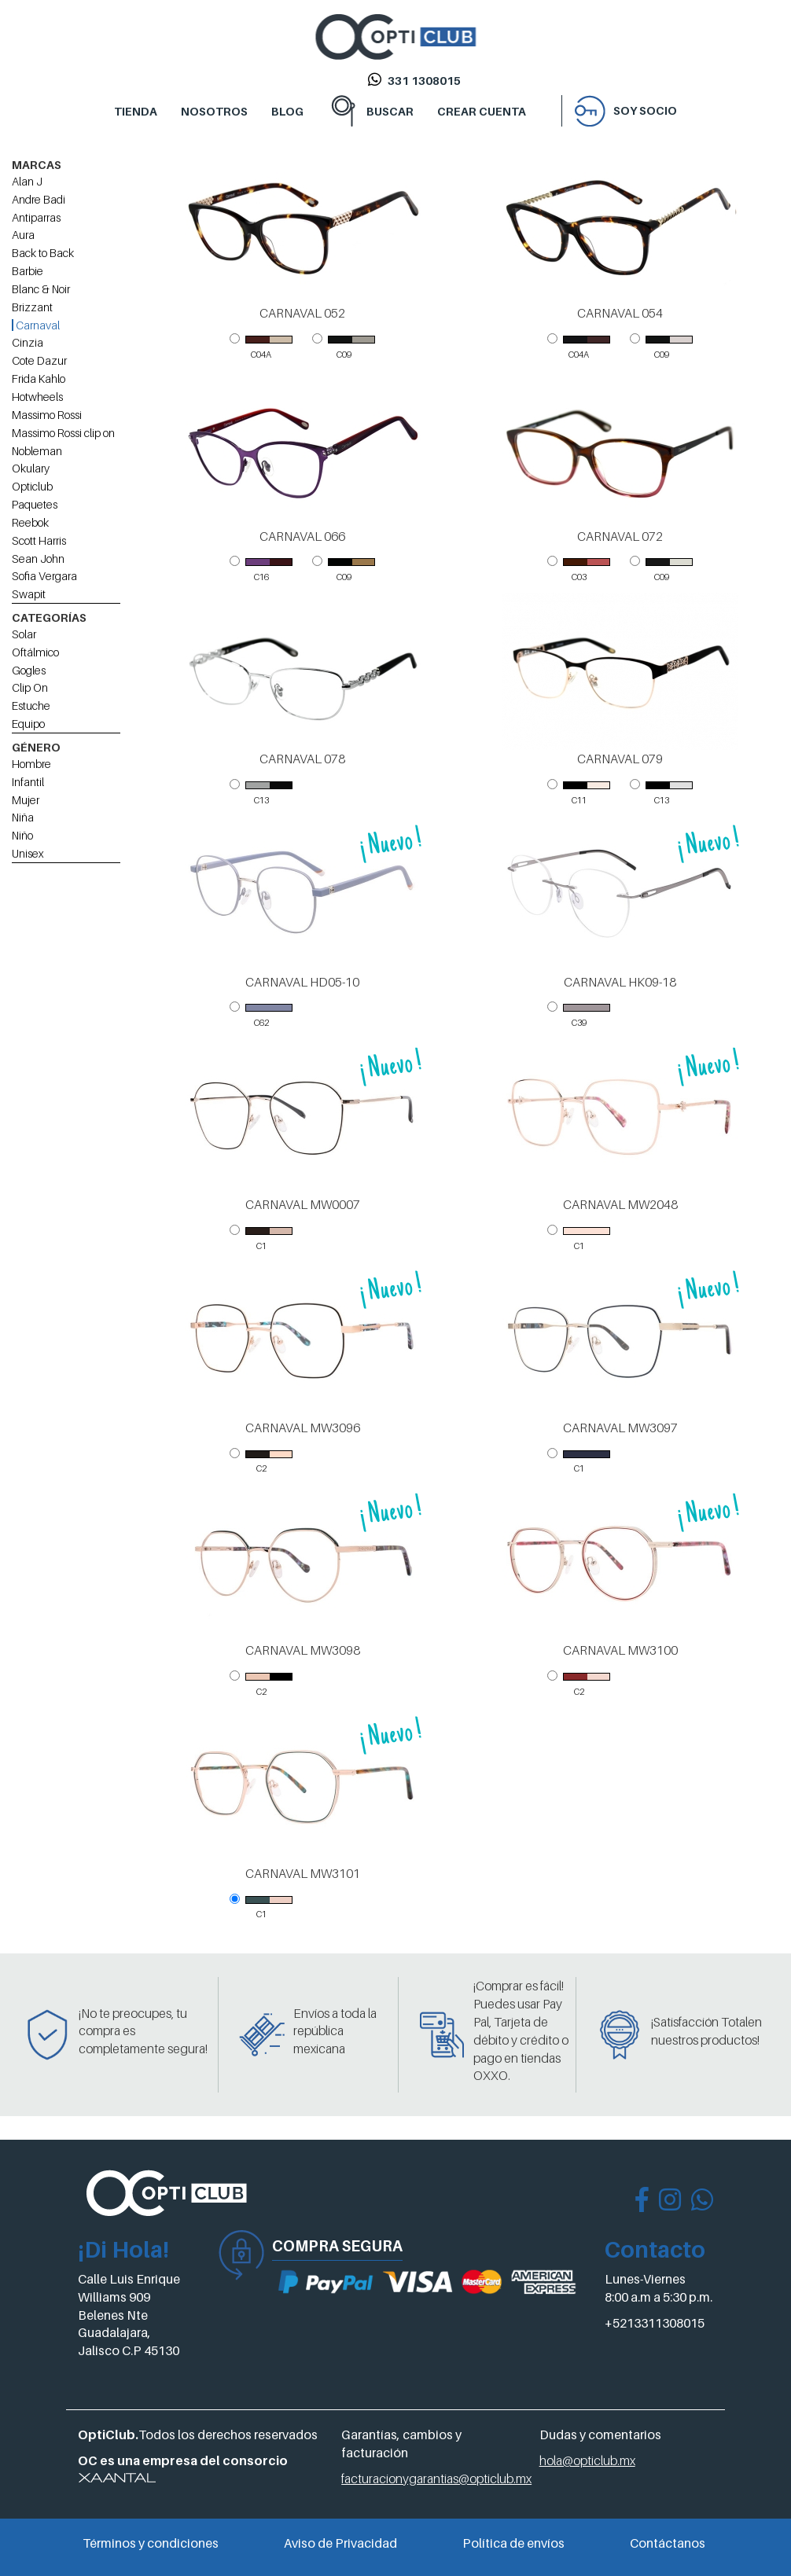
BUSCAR (390, 111)
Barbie (27, 270)
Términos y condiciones (151, 2543)
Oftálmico (35, 652)
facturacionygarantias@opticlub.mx (436, 2478)
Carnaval (36, 325)
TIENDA (135, 111)
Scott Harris (39, 540)
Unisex (28, 853)
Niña (23, 817)
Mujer (25, 800)
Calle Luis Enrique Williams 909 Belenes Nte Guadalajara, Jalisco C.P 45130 (129, 2314)
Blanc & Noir (41, 289)
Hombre (31, 763)
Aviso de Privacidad (340, 2543)
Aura (23, 234)
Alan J (27, 181)
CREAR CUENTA (481, 111)
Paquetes (34, 504)
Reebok (30, 522)
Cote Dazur (39, 360)
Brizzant (32, 307)
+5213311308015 (655, 2323)
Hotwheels (37, 396)
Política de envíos (513, 2543)
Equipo (28, 723)
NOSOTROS (214, 111)
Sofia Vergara (44, 575)
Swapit (29, 594)
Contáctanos (667, 2543)
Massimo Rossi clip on (63, 432)
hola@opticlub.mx (587, 2460)
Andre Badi (38, 199)
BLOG (287, 111)
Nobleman (37, 451)
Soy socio (645, 110)
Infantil (28, 781)
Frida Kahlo (38, 378)
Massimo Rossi (47, 414)
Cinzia (27, 342)
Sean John (38, 558)
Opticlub (32, 486)
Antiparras (36, 217)
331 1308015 (424, 80)
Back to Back (43, 252)
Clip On (30, 687)
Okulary (31, 468)
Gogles (29, 670)
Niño (22, 835)
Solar (24, 634)
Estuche (31, 705)
